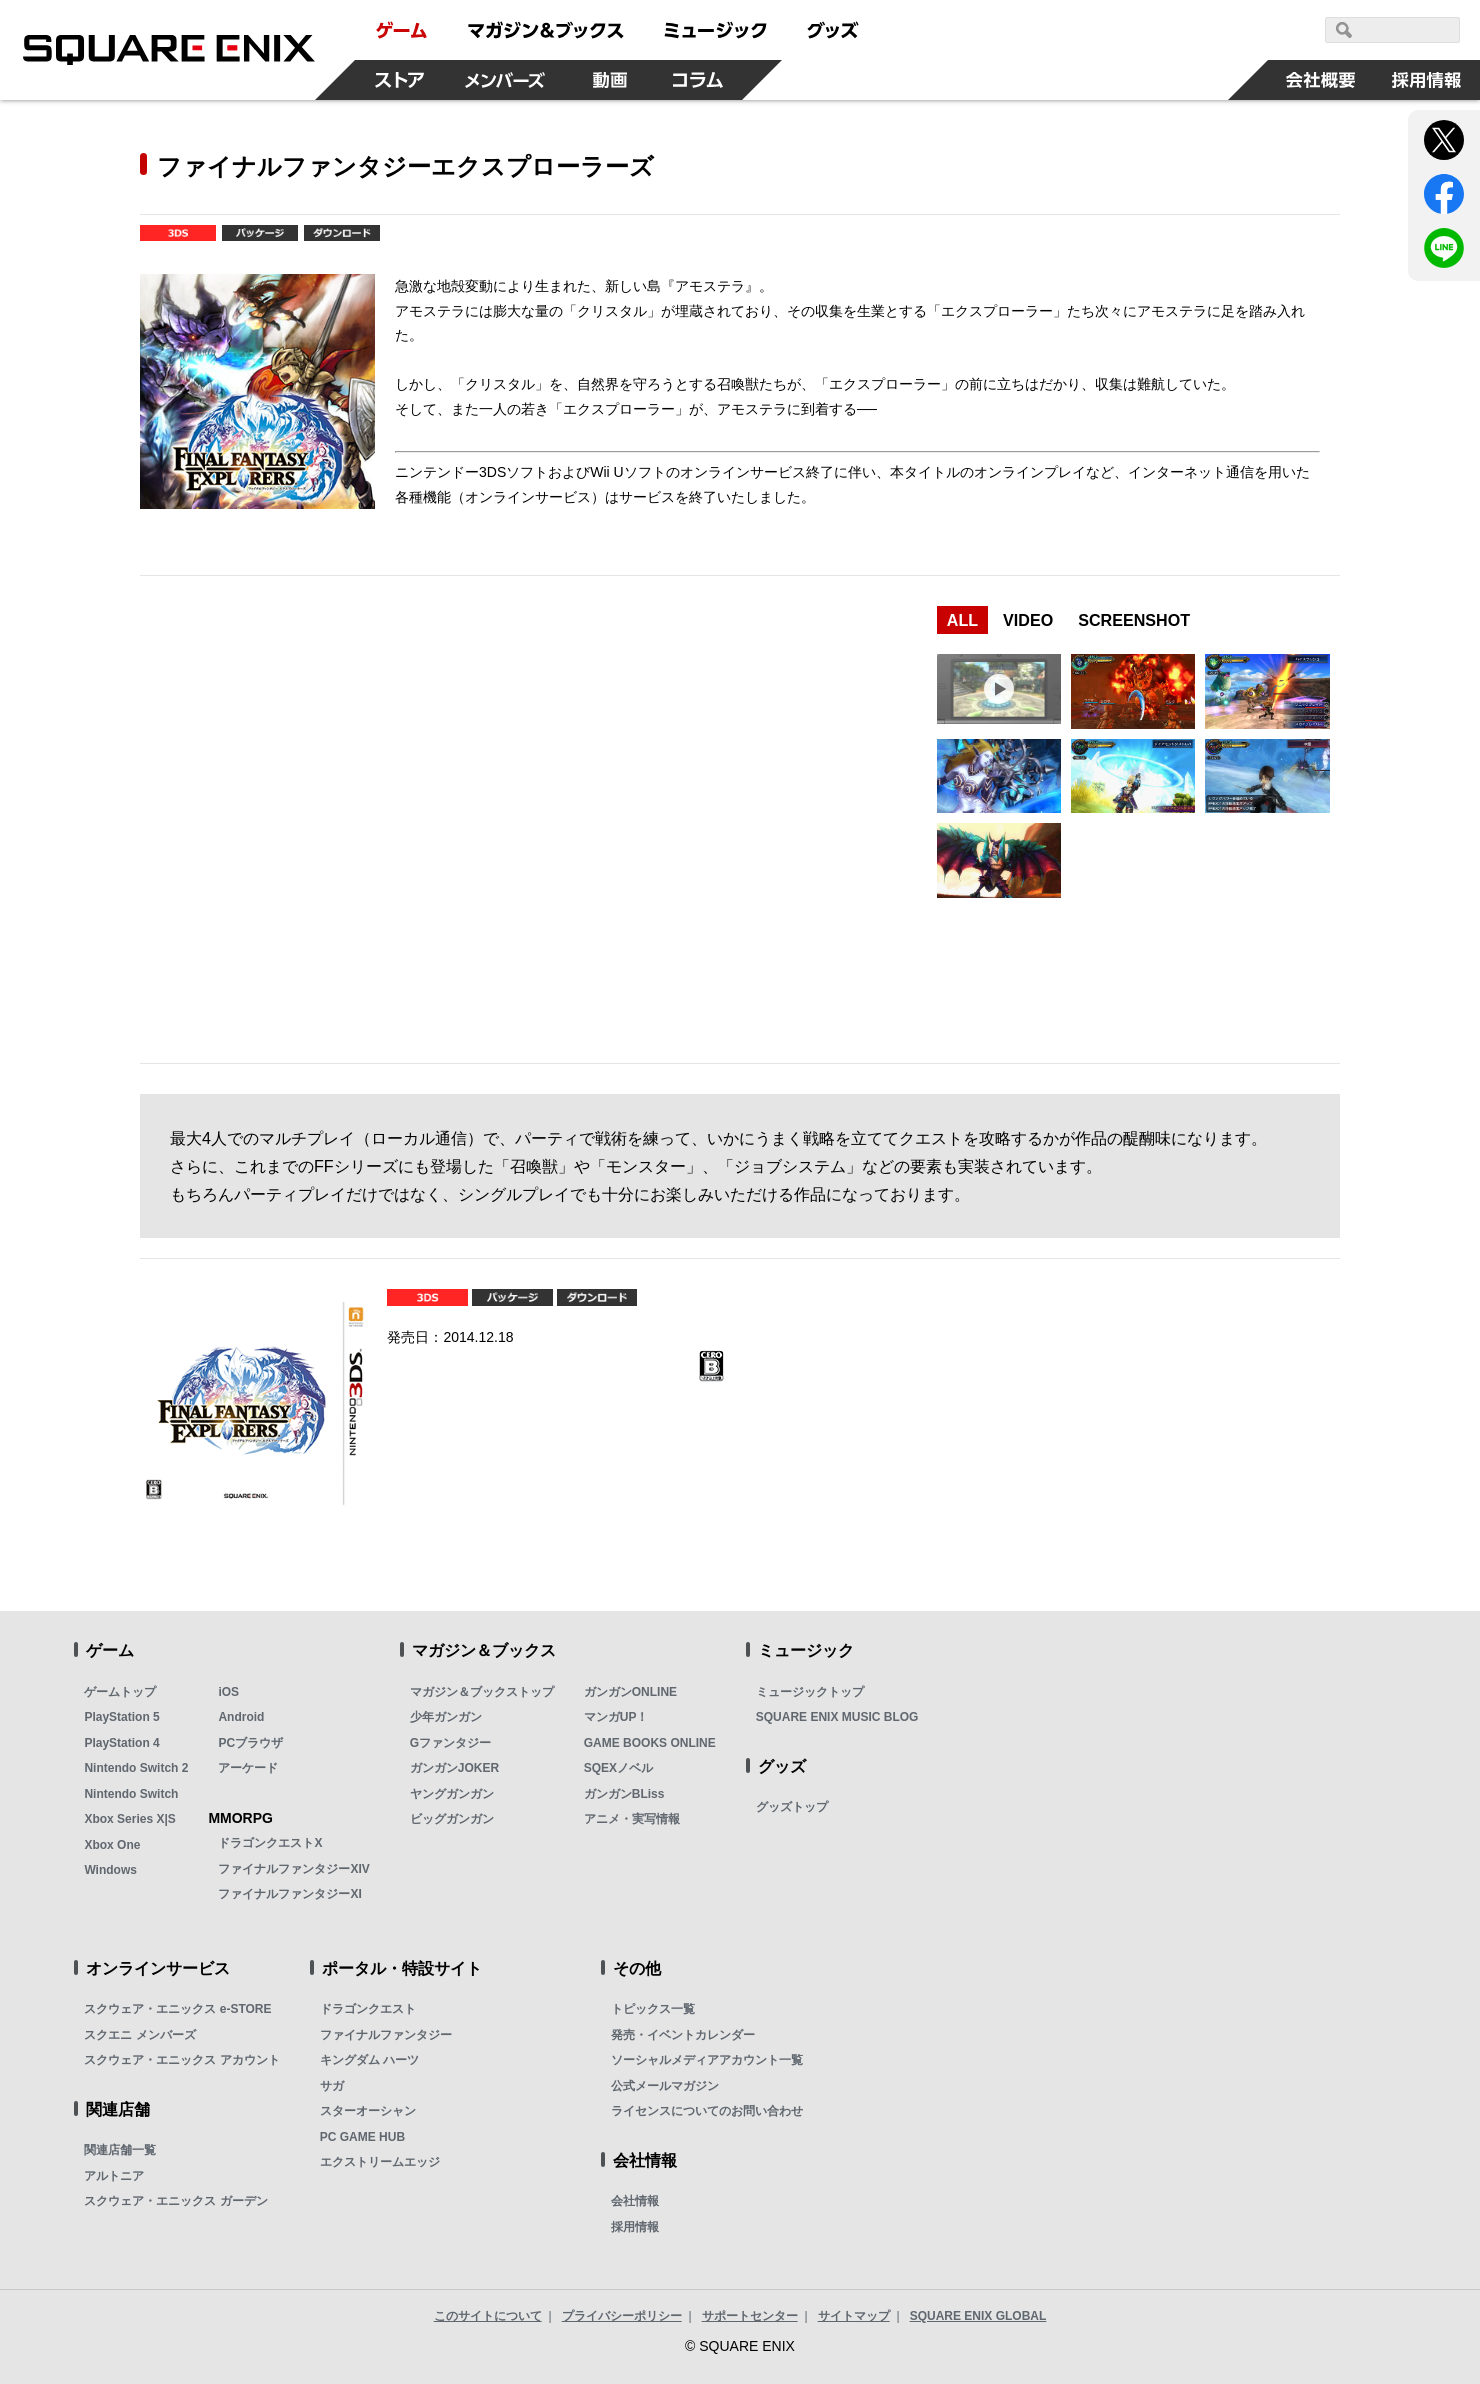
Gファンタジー (450, 1743)
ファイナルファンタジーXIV (293, 1869)
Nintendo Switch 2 (136, 1768)
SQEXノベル (618, 1768)
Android (241, 1717)
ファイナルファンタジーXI (289, 1894)
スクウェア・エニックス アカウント (181, 2060)
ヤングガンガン (452, 1794)
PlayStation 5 (121, 1717)
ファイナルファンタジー (386, 2035)
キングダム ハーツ (369, 2060)
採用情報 (635, 2227)
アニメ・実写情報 (632, 1819)
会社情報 (635, 2201)
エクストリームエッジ (380, 2162)
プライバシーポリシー (622, 2316)
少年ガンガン (446, 1717)
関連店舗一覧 (120, 2150)
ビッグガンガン (452, 1819)
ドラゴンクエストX (270, 1843)
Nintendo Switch (131, 1794)
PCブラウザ (250, 1743)
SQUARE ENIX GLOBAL (978, 2316)
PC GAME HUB (362, 2137)
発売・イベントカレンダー (683, 2035)
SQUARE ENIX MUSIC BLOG (837, 1717)
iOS (228, 1692)
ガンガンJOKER (454, 1768)
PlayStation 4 (121, 1743)
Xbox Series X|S (129, 1819)
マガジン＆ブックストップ (482, 1692)
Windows (110, 1870)
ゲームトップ (120, 1692)
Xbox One (112, 1845)
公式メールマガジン (665, 2086)
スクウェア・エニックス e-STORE (177, 2009)
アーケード (248, 1768)
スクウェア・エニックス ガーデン (175, 2201)
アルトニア (114, 2176)
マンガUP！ (616, 1717)
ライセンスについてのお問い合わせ (707, 2111)
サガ (332, 2086)
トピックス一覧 (653, 2009)
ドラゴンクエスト (368, 2009)
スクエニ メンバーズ (139, 2035)
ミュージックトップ (810, 1692)
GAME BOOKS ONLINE (650, 1743)
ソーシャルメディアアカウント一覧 (707, 2060)
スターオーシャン (368, 2111)
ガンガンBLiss (624, 1794)
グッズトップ (792, 1807)
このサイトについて (488, 2316)
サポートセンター (750, 2316)
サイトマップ (854, 2316)
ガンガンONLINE (630, 1692)
